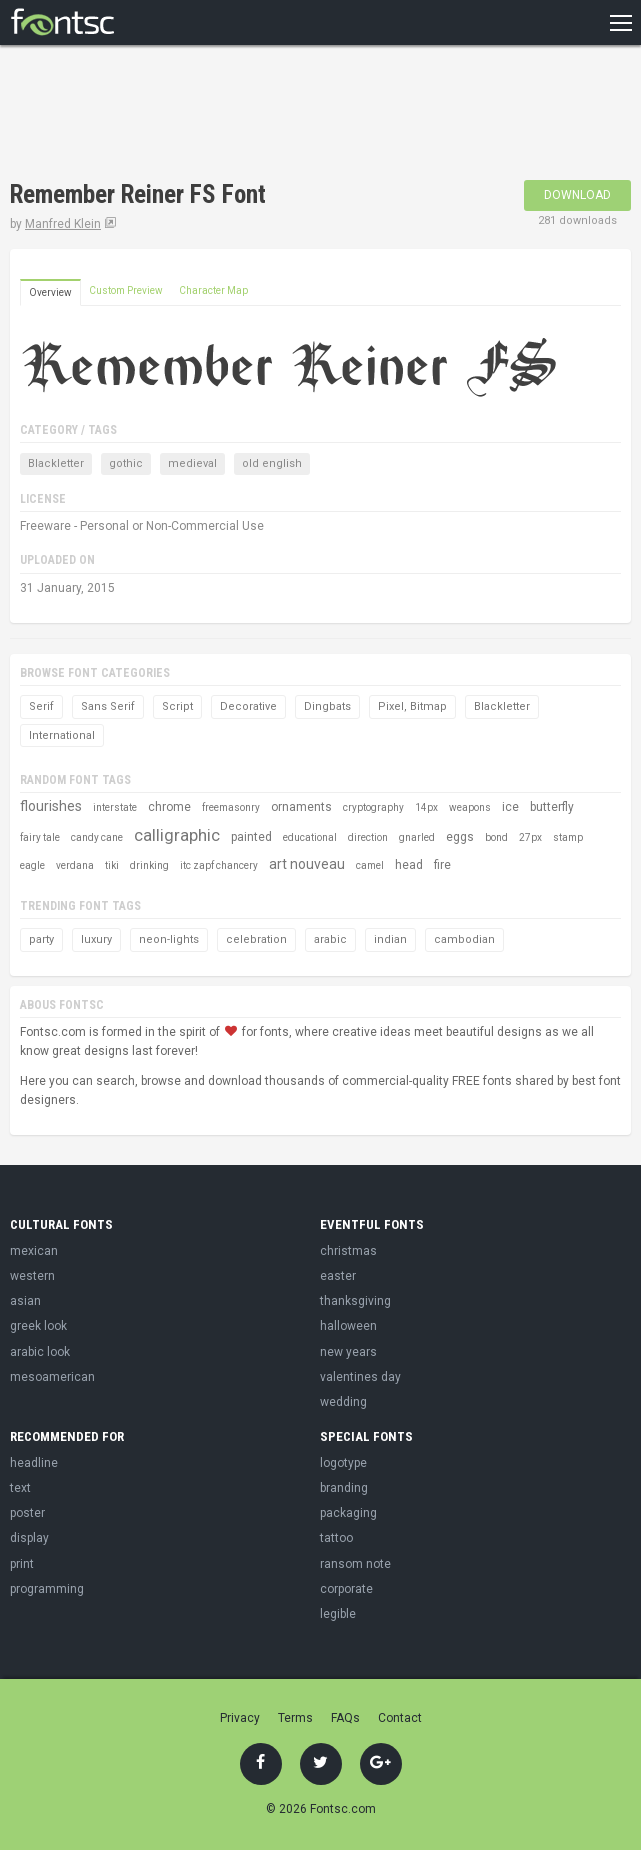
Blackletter (56, 463)
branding (344, 1488)
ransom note (355, 1564)
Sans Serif (108, 706)
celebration (256, 939)
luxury (96, 939)
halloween (348, 1326)
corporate (346, 1589)
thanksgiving (355, 1301)
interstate (115, 807)
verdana (75, 865)
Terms (295, 1718)
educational (310, 837)
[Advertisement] (244, 115)
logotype (343, 1463)
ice (510, 807)
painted (251, 837)
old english (272, 463)
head (409, 865)
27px (530, 837)
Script (177, 706)
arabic (330, 939)
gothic (126, 463)
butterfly (552, 807)
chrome (169, 807)
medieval (192, 463)
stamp (568, 837)
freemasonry (231, 807)
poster (27, 1513)
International (62, 735)
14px (426, 807)
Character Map (213, 290)
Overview (50, 292)
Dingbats (327, 706)
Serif (41, 706)
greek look (38, 1326)
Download (577, 195)
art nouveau (307, 864)
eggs (460, 837)
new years (348, 1352)
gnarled (417, 837)
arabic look (40, 1352)
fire (442, 865)
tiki (112, 865)
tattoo (336, 1538)
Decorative (248, 706)
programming (47, 1589)
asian (25, 1301)
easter (338, 1276)
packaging (348, 1513)
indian (390, 939)
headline (34, 1463)
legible (338, 1614)
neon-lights (169, 939)
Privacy (240, 1718)
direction (368, 837)
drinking (149, 865)
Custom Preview (126, 290)
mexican (34, 1251)
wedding (343, 1402)
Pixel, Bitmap (412, 706)
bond (496, 837)
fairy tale (40, 837)
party (41, 939)
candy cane (97, 837)
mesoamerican (52, 1377)
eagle (32, 865)
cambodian (464, 939)
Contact (400, 1718)
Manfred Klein (63, 224)
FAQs (345, 1718)
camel (370, 865)
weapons (470, 807)
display (29, 1538)
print (22, 1564)
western (32, 1276)
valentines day (360, 1377)
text (20, 1488)
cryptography (373, 807)
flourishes (51, 806)
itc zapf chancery (219, 865)
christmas (348, 1251)
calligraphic (177, 835)
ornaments (301, 807)
